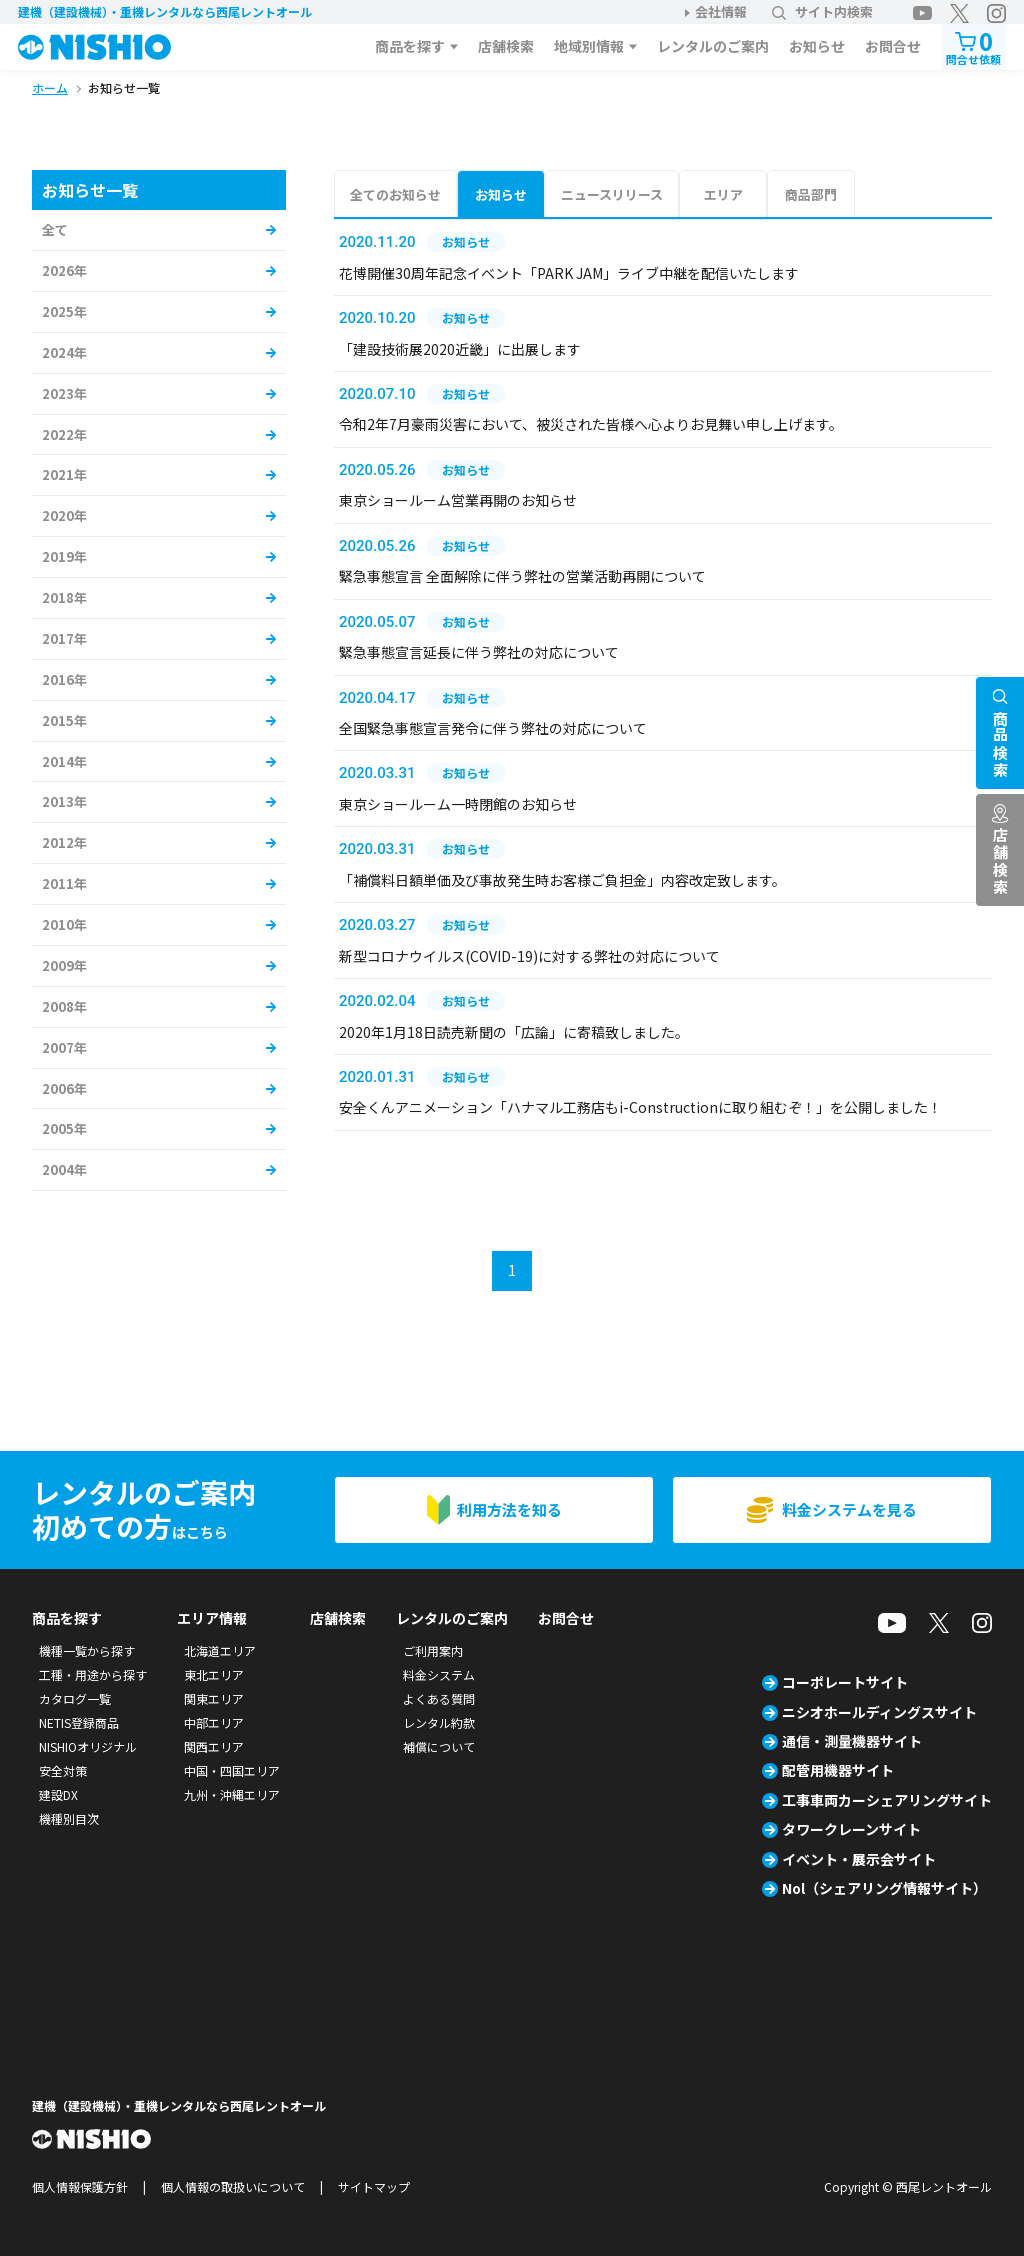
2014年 (64, 761)
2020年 (64, 515)
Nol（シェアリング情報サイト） (884, 1888)
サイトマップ (374, 2186)
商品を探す (410, 46)
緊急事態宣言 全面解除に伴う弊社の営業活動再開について (522, 576)
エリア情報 (212, 1618)
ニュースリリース (612, 194)
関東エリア (214, 1698)
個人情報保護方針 (80, 2186)
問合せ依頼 (973, 45)
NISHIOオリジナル (88, 1746)
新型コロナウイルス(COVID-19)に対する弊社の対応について (529, 956)
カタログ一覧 (75, 1698)
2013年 (64, 801)
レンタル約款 (439, 1722)
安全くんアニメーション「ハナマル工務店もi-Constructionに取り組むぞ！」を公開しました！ (640, 1107)
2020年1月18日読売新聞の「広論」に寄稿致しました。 (514, 1032)
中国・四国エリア (232, 1770)
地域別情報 (589, 46)
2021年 (64, 474)
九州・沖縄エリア (232, 1794)
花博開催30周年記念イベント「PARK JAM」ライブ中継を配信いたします (569, 273)
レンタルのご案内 (713, 46)
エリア (723, 194)
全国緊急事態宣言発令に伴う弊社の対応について (493, 728)
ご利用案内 (433, 1650)
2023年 (64, 393)
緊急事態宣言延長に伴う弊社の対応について (479, 652)
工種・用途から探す (93, 1674)
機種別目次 (69, 1818)
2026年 (64, 270)
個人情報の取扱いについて (233, 2186)
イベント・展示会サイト (859, 1859)
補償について (439, 1746)
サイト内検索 (822, 11)
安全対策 (63, 1770)
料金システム (439, 1674)
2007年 (64, 1047)
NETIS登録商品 (79, 1722)
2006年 (64, 1088)
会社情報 (721, 11)
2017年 (64, 638)
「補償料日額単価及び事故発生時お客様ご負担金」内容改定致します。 (562, 880)
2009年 (64, 965)
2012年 (64, 842)
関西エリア (214, 1746)
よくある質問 (439, 1698)
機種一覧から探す (87, 1650)
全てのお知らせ (395, 194)
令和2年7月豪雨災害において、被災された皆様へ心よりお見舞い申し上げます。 (591, 424)
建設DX (58, 1794)
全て (55, 229)
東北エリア (214, 1674)
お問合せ (893, 46)
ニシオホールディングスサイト (879, 1712)
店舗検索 (506, 46)
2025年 (64, 311)
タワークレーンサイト (851, 1829)
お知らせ (817, 46)
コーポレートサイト (845, 1682)
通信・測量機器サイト (852, 1741)
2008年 (64, 1006)
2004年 (64, 1169)
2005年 (64, 1128)
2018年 (64, 597)
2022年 (64, 434)
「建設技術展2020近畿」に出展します (460, 349)
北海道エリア (220, 1650)
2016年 (64, 679)
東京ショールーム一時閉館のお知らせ (458, 804)
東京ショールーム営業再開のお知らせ (458, 500)
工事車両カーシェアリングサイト (887, 1800)
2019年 (64, 556)
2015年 (64, 720)
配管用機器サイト (838, 1770)
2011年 (64, 883)
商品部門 (811, 194)
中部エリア (214, 1722)
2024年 (64, 352)
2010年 (64, 924)
